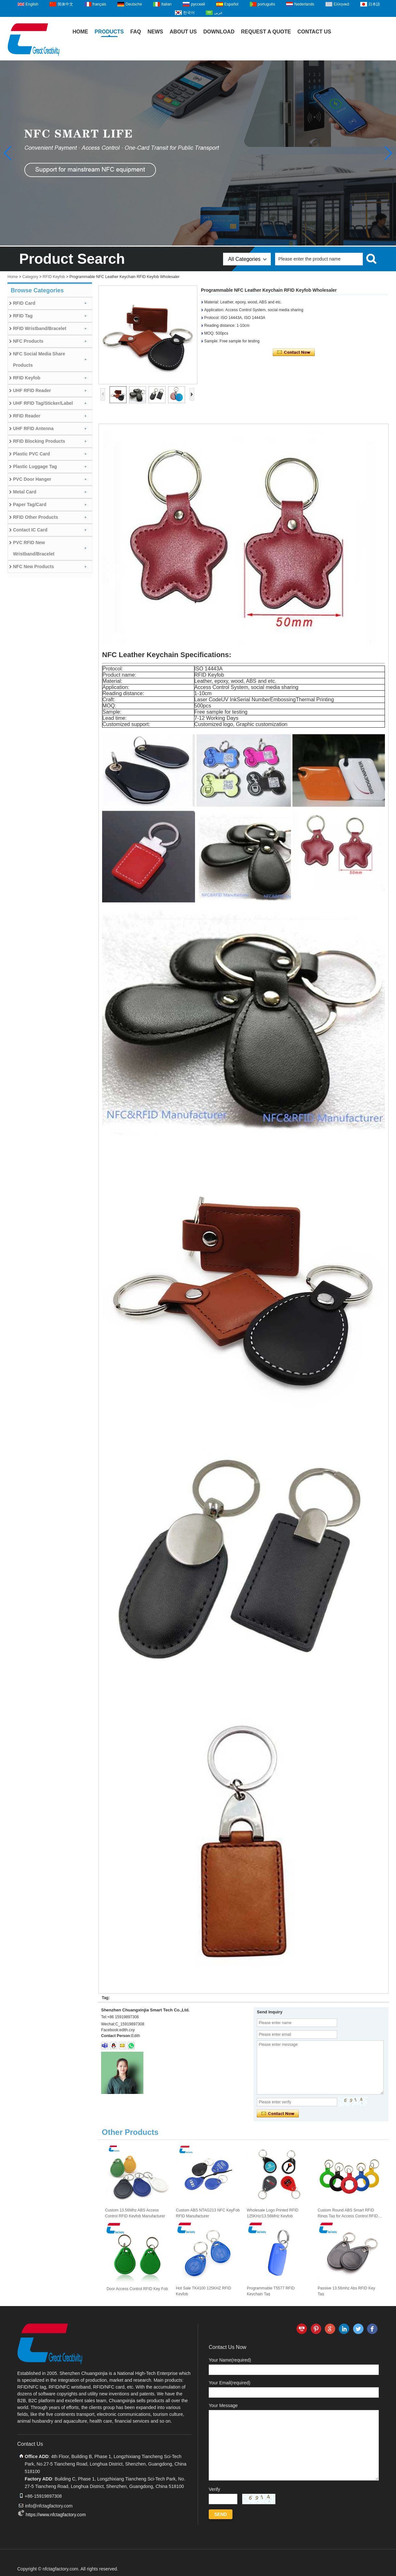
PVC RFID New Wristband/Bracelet (33, 548)
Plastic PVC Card (31, 453)
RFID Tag (23, 315)
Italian (166, 4)
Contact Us (314, 31)
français (99, 4)
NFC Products (28, 341)
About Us (183, 31)
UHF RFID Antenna (33, 428)
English (32, 4)
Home (80, 31)
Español (231, 4)
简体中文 (65, 4)
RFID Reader (26, 415)
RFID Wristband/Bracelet (39, 328)
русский (198, 4)
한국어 (189, 12)
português (266, 4)
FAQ (135, 31)
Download (218, 31)
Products (109, 31)
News (155, 31)
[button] (388, 153)
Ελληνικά (341, 4)
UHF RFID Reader (32, 390)
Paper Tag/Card (29, 504)
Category (30, 276)
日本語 (374, 4)
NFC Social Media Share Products (39, 359)
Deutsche (133, 4)
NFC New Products (33, 566)
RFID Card (24, 303)
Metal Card (24, 491)
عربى (218, 12)
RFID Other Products (35, 517)
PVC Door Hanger (32, 479)
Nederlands (304, 4)
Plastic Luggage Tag (35, 466)
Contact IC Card (30, 529)
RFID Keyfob (54, 276)
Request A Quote (266, 31)
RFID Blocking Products (39, 441)
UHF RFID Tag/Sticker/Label (43, 403)
